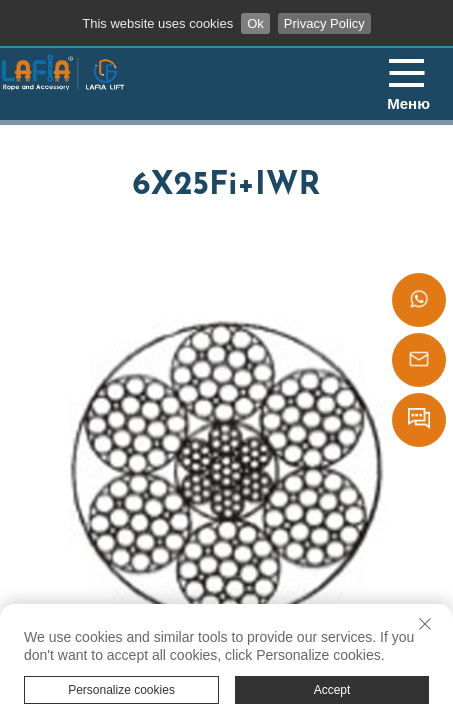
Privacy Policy (324, 23)
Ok (255, 23)
